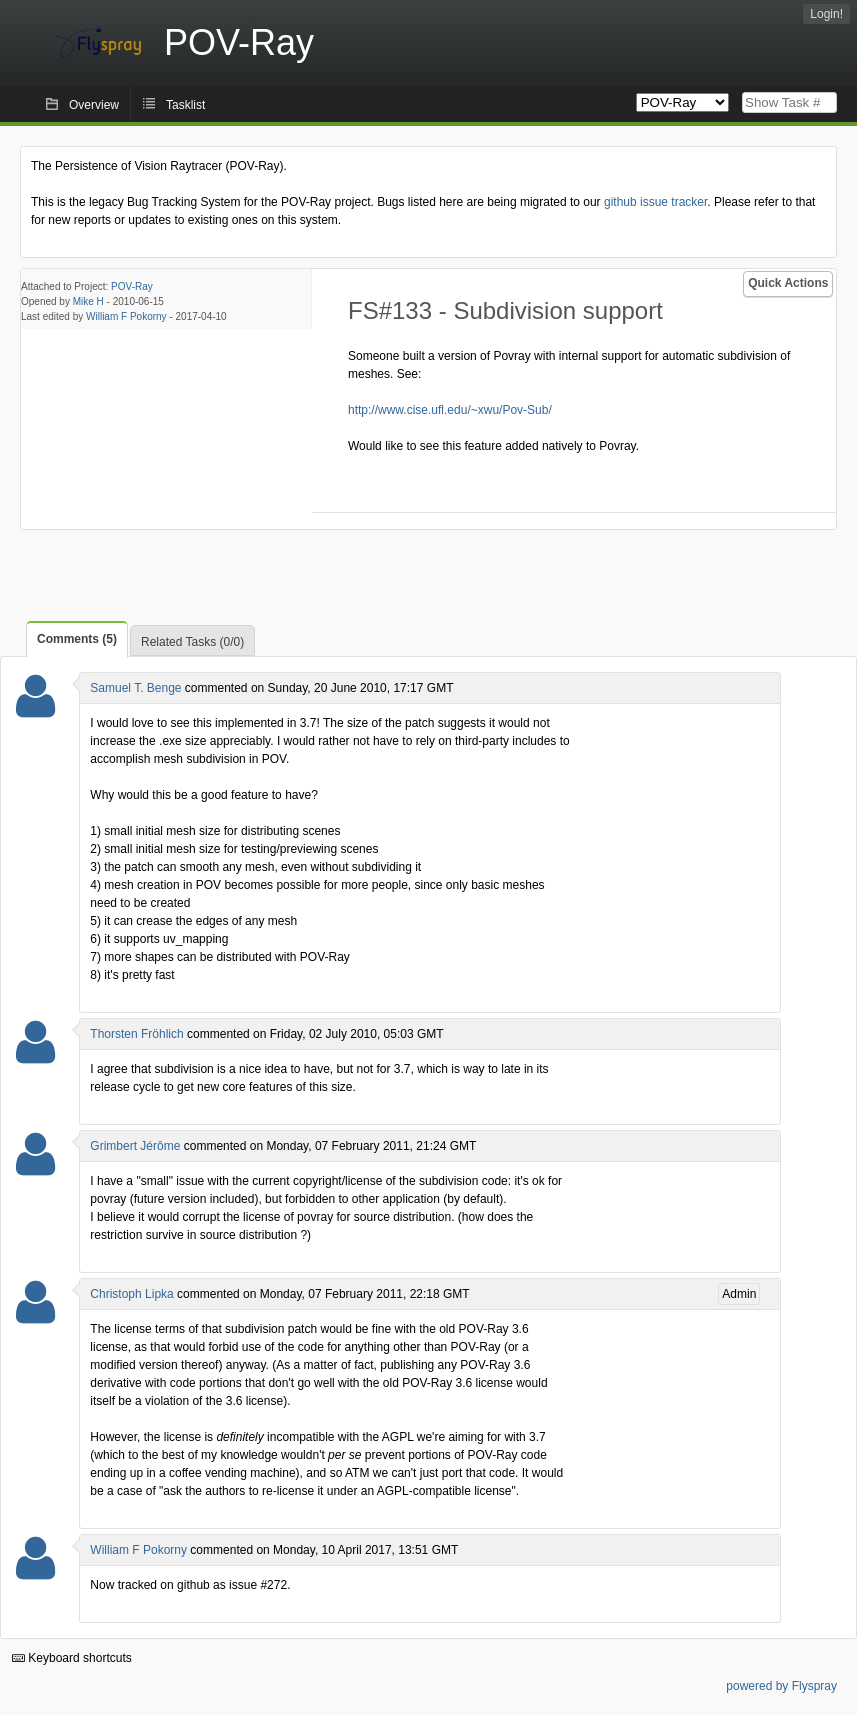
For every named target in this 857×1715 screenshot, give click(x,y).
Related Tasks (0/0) (192, 642)
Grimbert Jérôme (135, 1146)
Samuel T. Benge (135, 688)
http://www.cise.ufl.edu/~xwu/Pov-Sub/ (450, 410)
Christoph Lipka (131, 1294)
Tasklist (185, 105)
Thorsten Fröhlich (136, 1034)
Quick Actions (788, 283)
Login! (826, 14)
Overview (94, 105)
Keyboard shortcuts (72, 1658)
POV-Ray (132, 286)
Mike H (88, 301)
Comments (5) (77, 639)
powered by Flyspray (781, 1686)
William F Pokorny (126, 316)
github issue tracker (655, 202)
